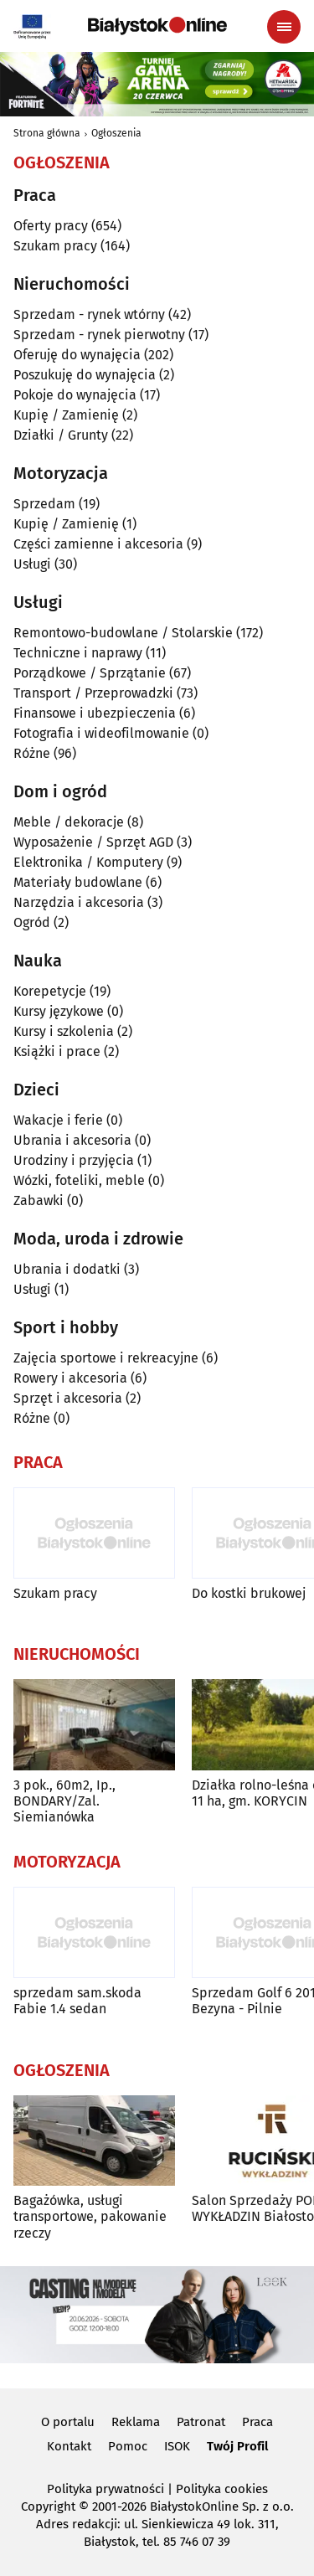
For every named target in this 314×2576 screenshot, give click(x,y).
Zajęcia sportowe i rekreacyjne (105, 1358)
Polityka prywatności (105, 2488)
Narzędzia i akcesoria (78, 902)
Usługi (32, 564)
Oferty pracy (50, 226)
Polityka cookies (222, 2488)
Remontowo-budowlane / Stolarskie (123, 633)
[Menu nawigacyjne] (284, 27)
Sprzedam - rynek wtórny (89, 314)
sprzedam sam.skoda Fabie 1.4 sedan (77, 2001)
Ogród (31, 922)
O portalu (68, 2421)
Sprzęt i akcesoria (67, 1398)
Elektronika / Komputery (88, 862)
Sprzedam (44, 504)
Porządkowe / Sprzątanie (89, 673)
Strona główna (46, 133)
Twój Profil (237, 2446)
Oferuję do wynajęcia (77, 355)
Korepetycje (49, 991)
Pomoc (127, 2446)
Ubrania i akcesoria (72, 1140)
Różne (31, 753)
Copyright (48, 2506)
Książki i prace (56, 1051)
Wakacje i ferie (58, 1120)
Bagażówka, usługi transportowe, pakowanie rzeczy (90, 2216)
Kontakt (69, 2446)
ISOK (177, 2446)
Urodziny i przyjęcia (73, 1160)
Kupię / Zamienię (66, 415)
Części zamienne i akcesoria (98, 544)
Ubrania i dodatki (67, 1269)
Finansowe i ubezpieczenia (94, 713)
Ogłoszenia (116, 133)
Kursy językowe (58, 1011)
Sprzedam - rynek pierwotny (99, 335)
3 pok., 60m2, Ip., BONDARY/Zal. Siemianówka (64, 1801)
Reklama (135, 2421)
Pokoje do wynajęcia (74, 395)
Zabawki (38, 1200)
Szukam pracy (55, 246)
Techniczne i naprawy (77, 653)
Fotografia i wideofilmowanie (101, 733)
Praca (257, 2421)
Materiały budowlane (77, 882)
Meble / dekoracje (68, 822)
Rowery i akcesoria (70, 1378)
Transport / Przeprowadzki (93, 693)
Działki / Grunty (60, 435)
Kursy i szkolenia (63, 1031)
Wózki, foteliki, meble (79, 1180)
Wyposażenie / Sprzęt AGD (93, 842)
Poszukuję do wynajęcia (84, 375)
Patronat (201, 2421)
